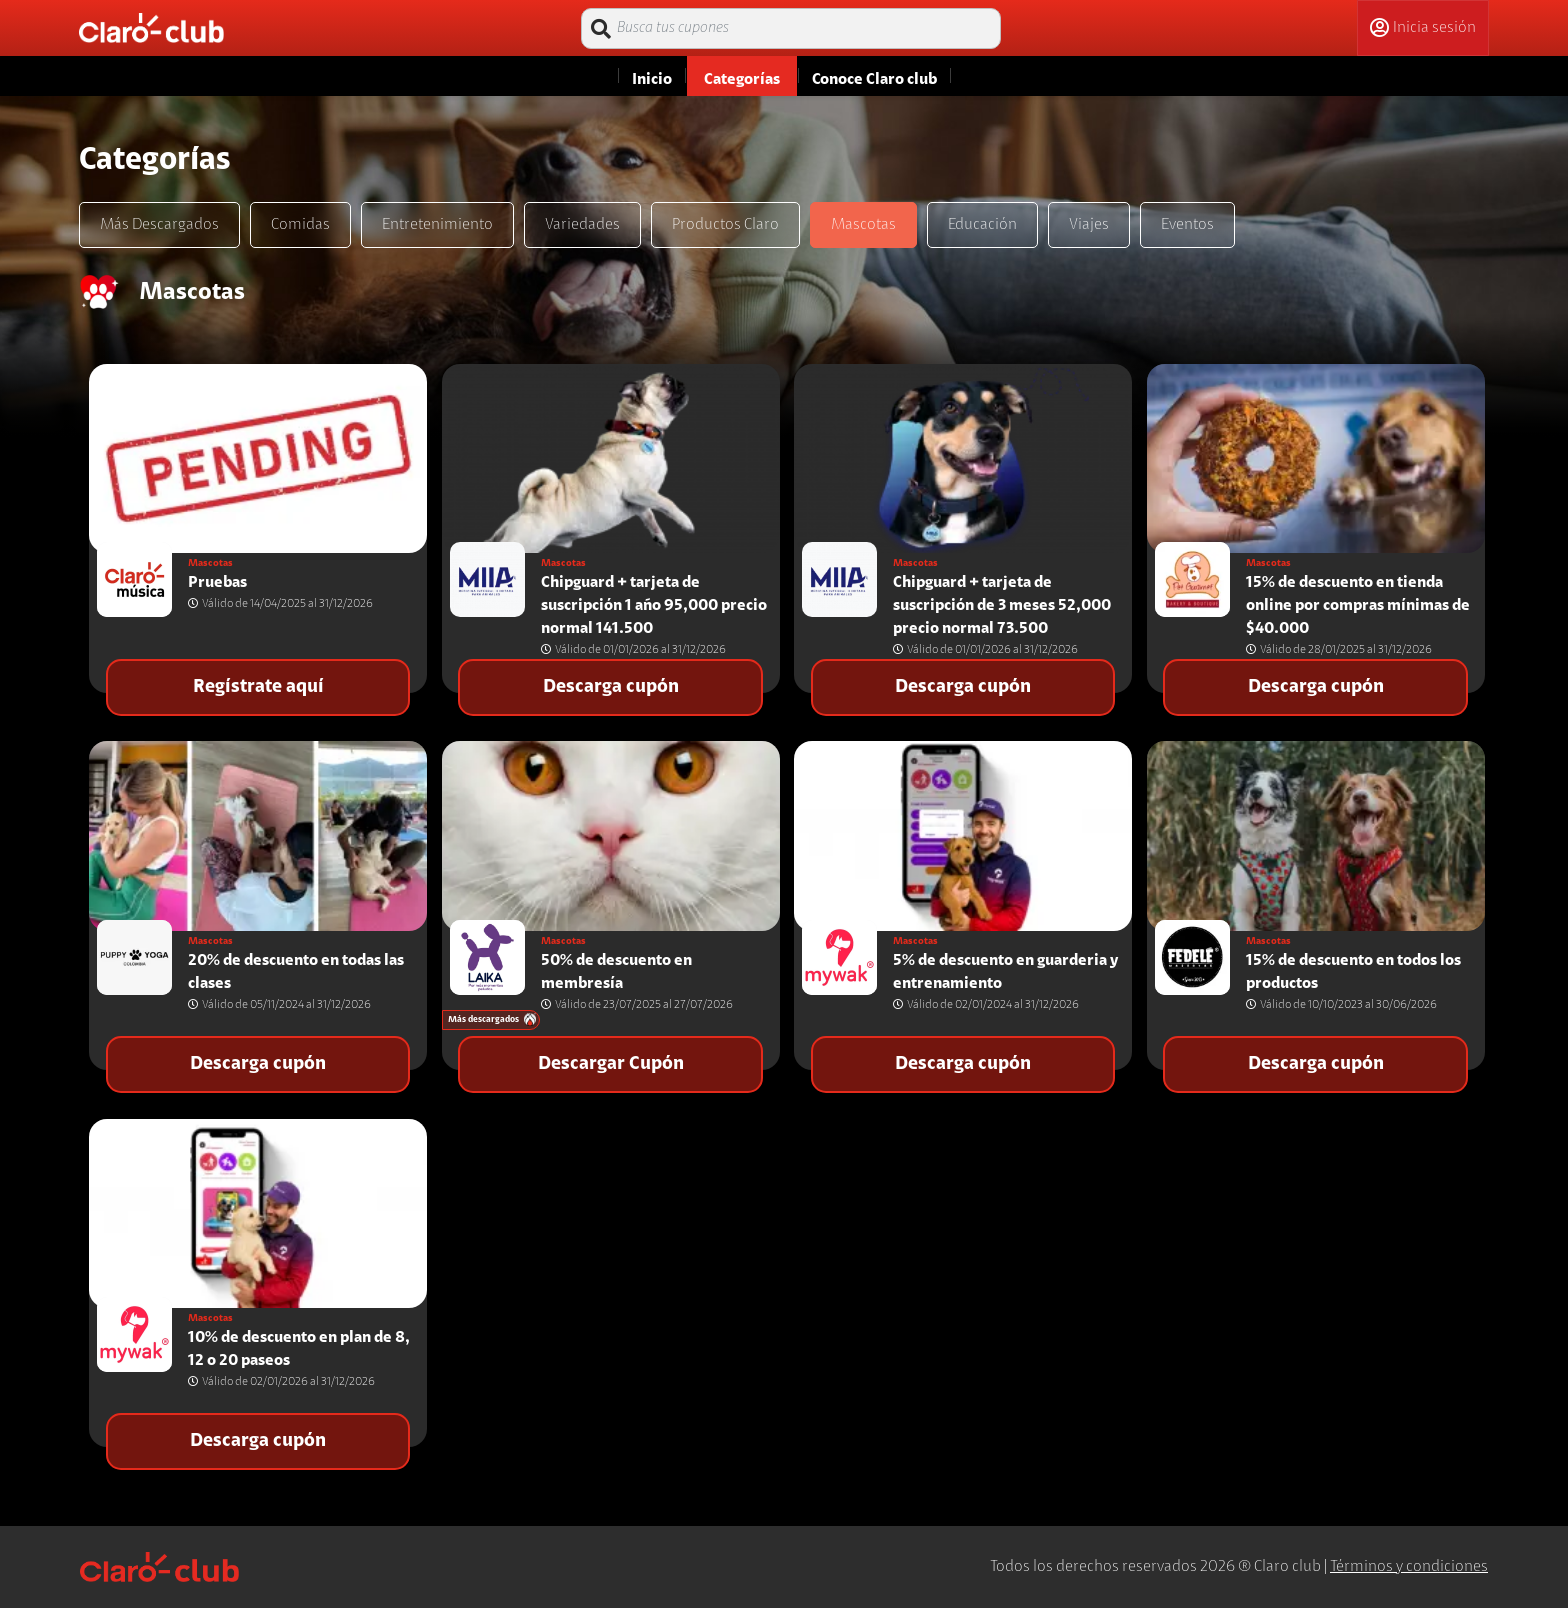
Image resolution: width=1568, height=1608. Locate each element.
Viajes (1089, 225)
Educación (982, 225)
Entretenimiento (437, 225)
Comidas (300, 225)
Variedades (582, 225)
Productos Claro (725, 225)
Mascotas (863, 225)
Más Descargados (159, 225)
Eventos (1187, 225)
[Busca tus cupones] (791, 28)
